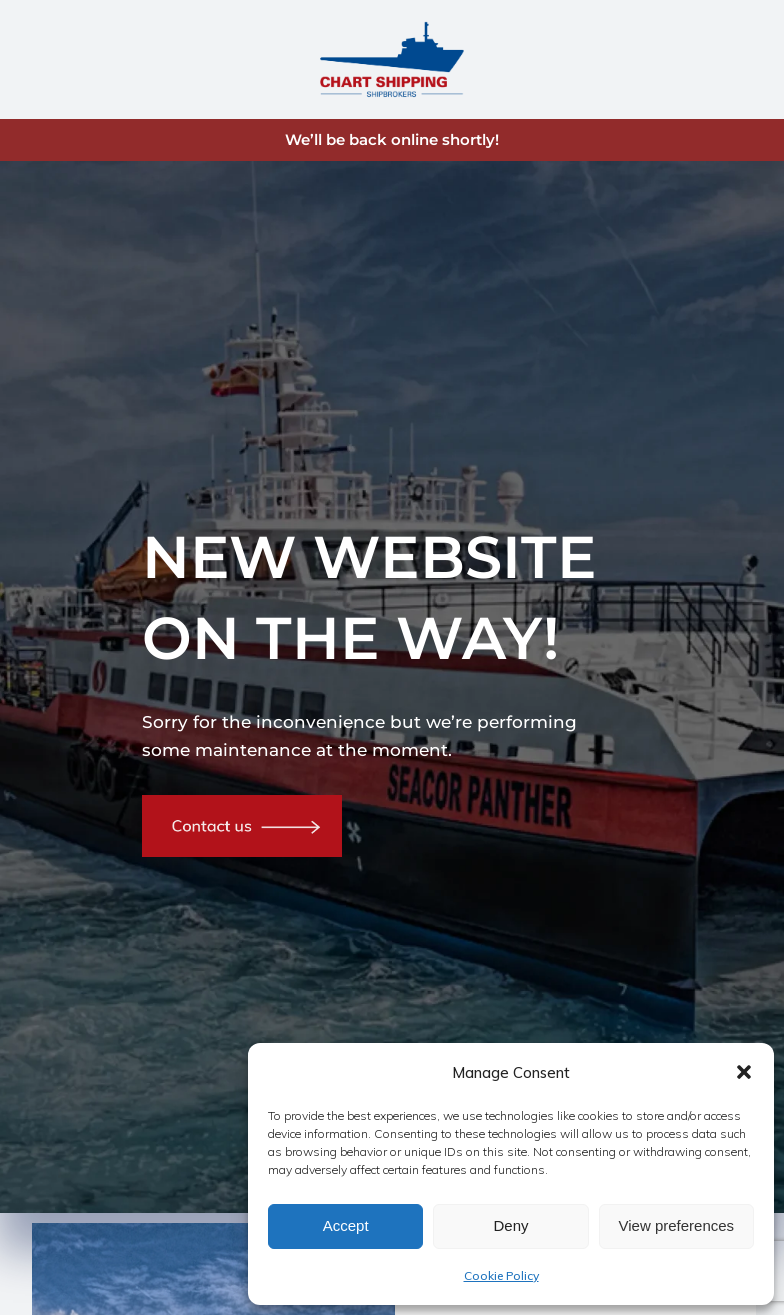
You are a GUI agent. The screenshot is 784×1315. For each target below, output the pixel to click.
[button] (744, 1072)
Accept (346, 1225)
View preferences (677, 1225)
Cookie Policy (501, 1275)
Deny (510, 1225)
